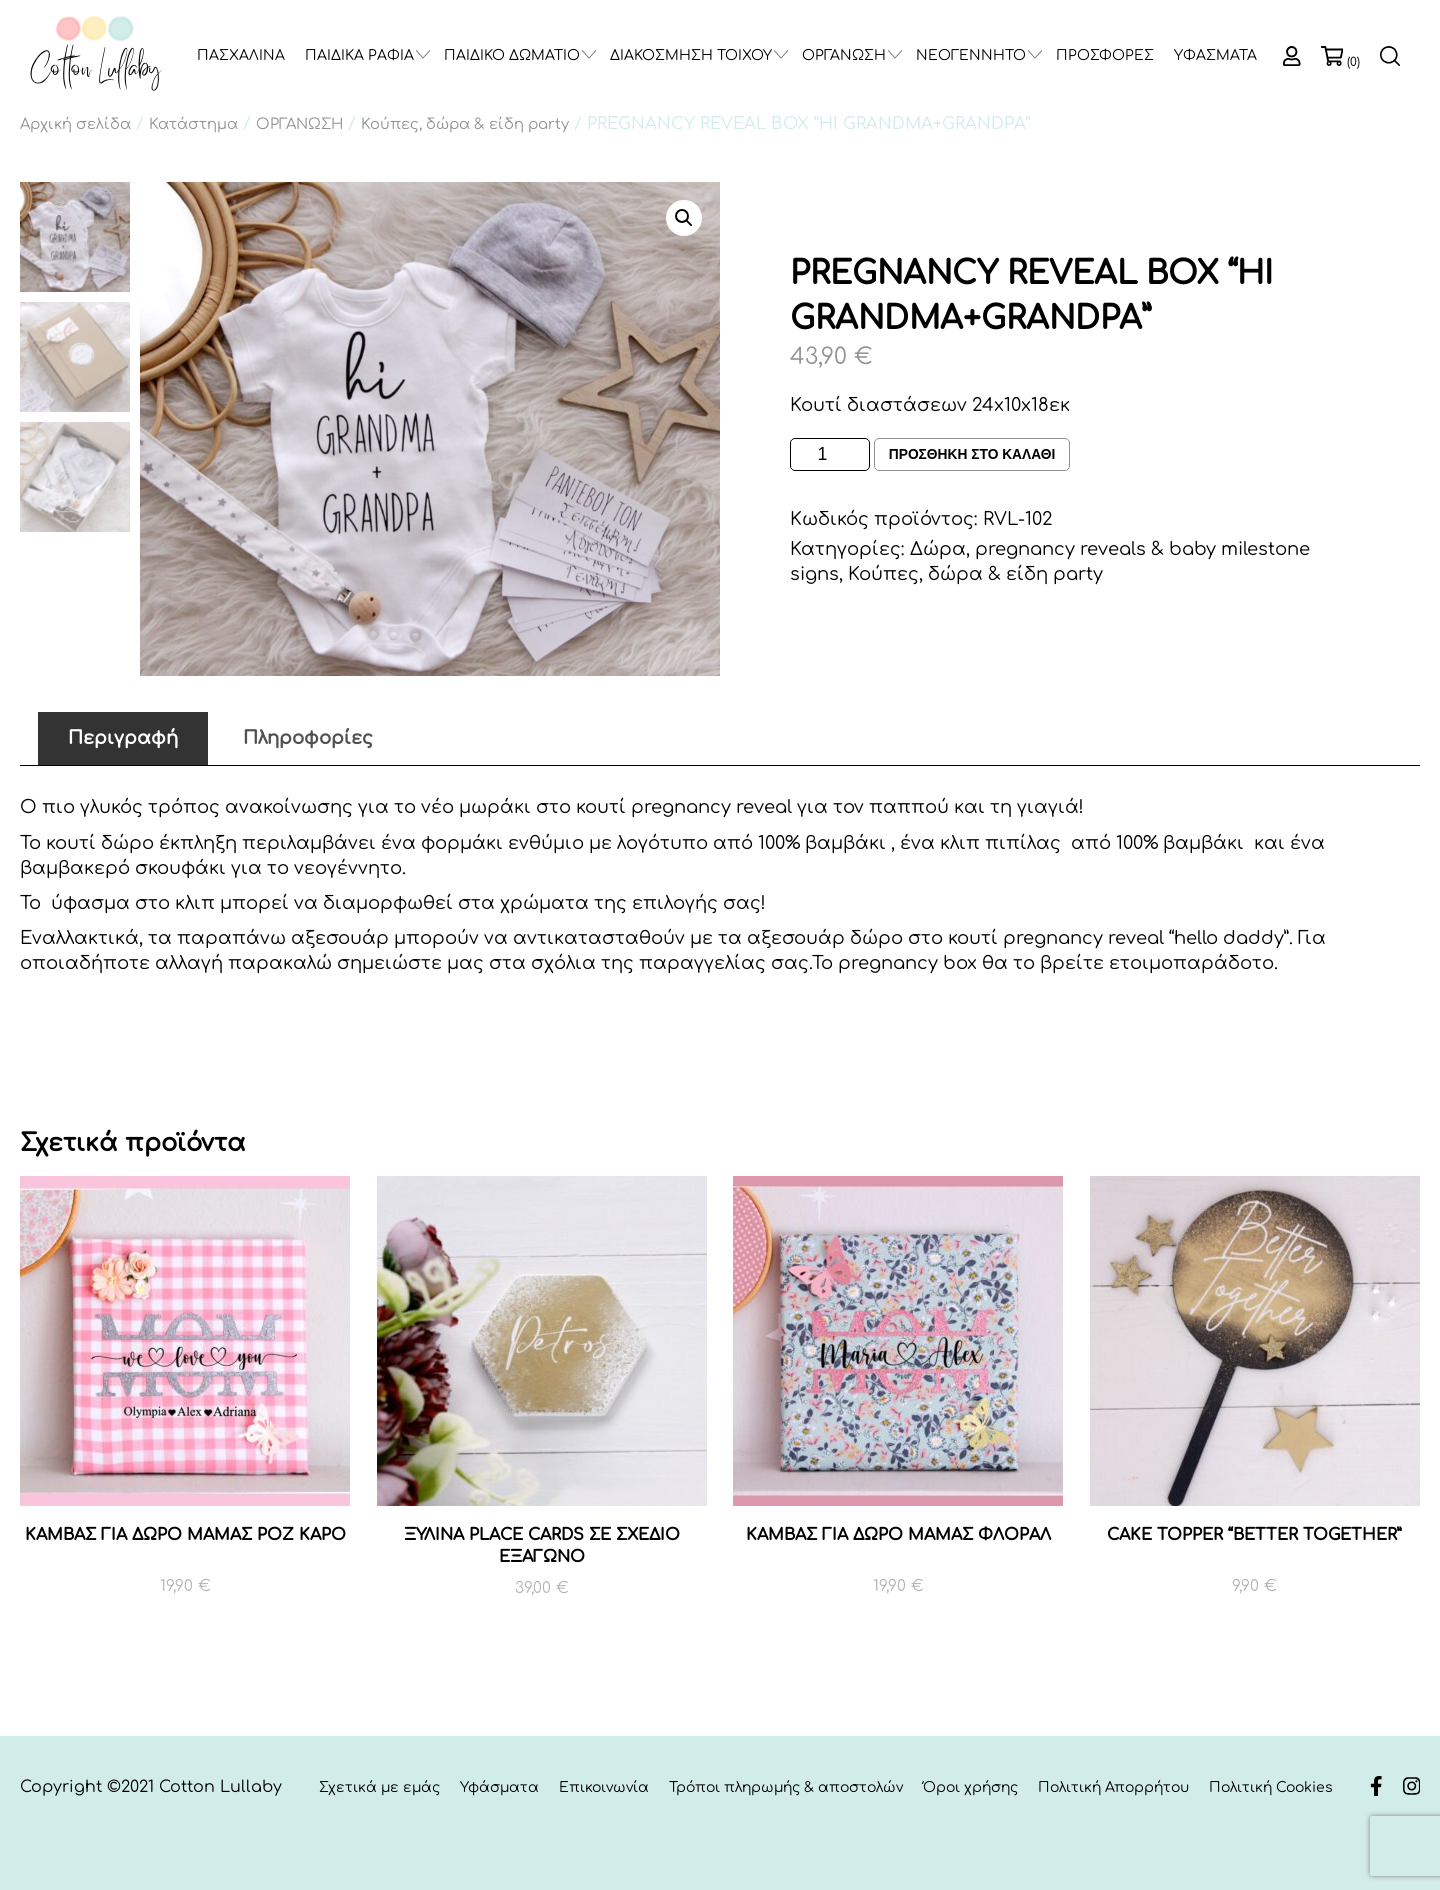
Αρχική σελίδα (75, 124)
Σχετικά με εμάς (379, 1787)
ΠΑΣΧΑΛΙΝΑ (241, 55)
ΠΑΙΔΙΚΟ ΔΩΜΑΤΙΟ (512, 55)
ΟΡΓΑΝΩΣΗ (844, 55)
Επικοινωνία (604, 1787)
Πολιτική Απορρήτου (1113, 1787)
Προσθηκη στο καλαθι (973, 455)
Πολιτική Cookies (1271, 1787)
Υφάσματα (499, 1787)
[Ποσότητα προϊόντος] (830, 454)
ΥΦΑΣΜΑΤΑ (1215, 55)
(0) (1353, 62)
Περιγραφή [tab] (123, 738)
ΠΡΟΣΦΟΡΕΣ (1105, 55)
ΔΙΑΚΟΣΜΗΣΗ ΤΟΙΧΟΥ (691, 55)
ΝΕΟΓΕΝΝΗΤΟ (971, 55)
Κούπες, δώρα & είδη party (465, 124)
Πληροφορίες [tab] (308, 738)
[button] (684, 218)
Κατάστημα (193, 124)
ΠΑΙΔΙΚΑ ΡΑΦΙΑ (359, 55)
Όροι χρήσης (970, 1787)
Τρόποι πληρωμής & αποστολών (786, 1787)
